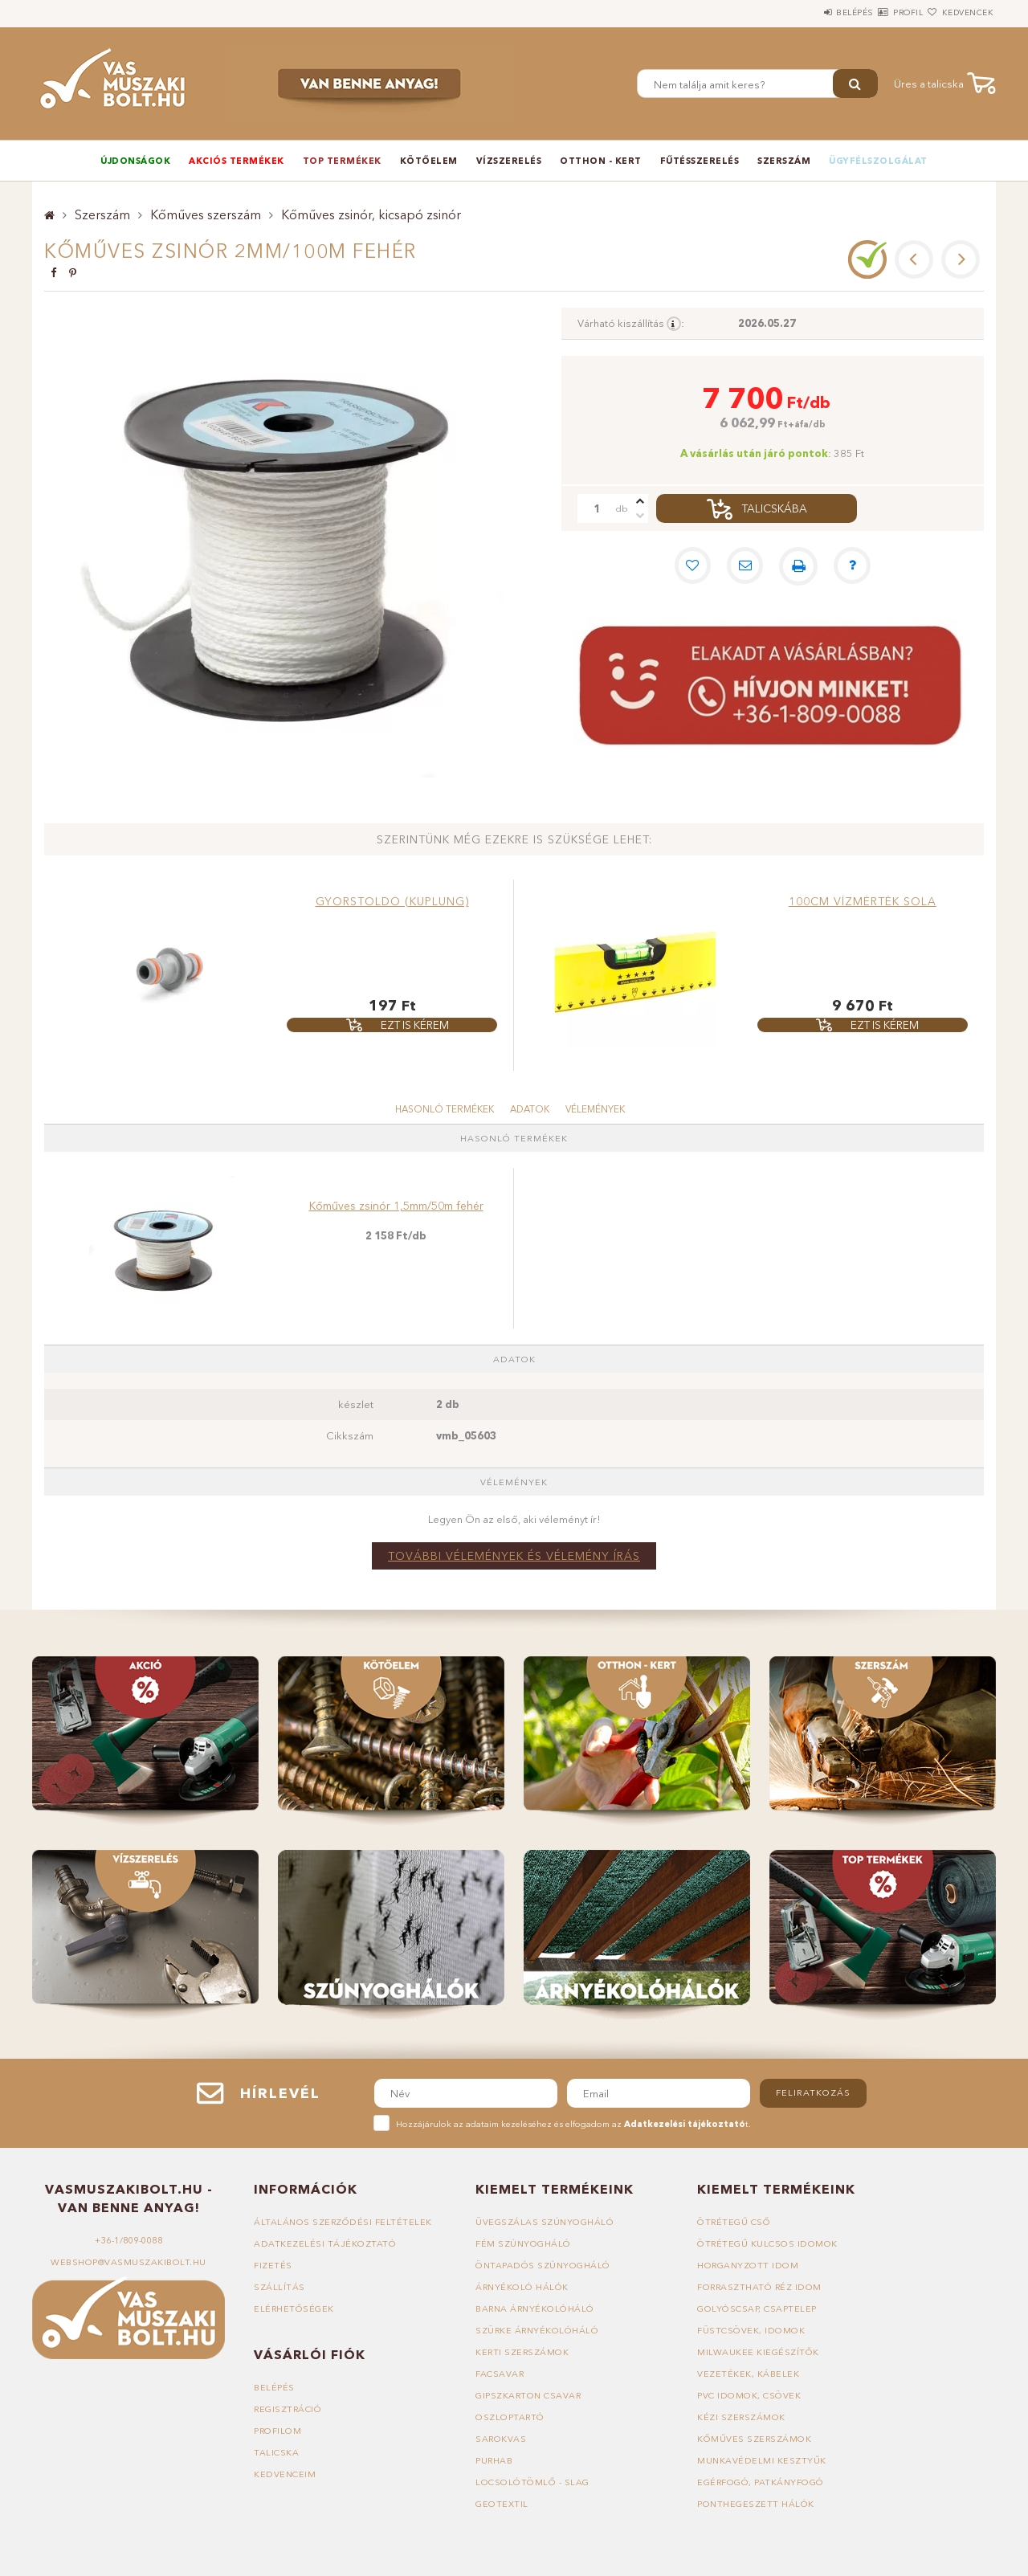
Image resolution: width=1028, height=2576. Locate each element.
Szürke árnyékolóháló (538, 2330)
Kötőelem (429, 160)
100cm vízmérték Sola (862, 901)
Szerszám (783, 160)
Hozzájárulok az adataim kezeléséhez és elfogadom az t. (573, 2123)
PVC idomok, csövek (749, 2395)
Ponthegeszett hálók (756, 2503)
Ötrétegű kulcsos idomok (767, 2243)
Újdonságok (135, 160)
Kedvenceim (285, 2474)
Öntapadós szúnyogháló (543, 2265)
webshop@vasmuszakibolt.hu (128, 2262)
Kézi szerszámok (741, 2417)
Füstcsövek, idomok (751, 2330)
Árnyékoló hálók (522, 2286)
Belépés (806, 12)
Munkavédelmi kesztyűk (762, 2460)
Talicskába (775, 508)
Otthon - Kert (601, 160)
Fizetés (273, 2265)
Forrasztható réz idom (760, 2286)
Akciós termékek (236, 160)
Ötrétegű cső (734, 2221)
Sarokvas (501, 2438)
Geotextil (501, 2503)
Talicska (276, 2452)
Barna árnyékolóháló (536, 2308)
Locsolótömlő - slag (532, 2482)
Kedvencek (958, 12)
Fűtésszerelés (700, 160)
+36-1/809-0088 (128, 2240)
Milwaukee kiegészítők (758, 2352)
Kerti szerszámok (522, 2352)
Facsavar (499, 2373)
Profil (879, 12)
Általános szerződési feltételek (344, 2221)
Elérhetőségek (294, 2308)
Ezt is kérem (414, 1025)
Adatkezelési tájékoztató (325, 2243)
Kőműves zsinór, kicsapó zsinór (371, 214)
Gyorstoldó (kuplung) (392, 901)
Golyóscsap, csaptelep (757, 2308)
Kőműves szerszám (205, 214)
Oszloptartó (510, 2417)
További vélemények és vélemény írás (514, 1556)
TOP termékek (342, 160)
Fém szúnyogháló (523, 2243)
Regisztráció (288, 2409)
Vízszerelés (509, 160)
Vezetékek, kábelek (748, 2373)
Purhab (494, 2460)
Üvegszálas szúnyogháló (544, 2221)
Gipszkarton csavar (529, 2395)
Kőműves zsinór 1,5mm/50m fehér (396, 1205)
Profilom (278, 2430)
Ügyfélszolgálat (878, 160)
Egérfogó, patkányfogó (761, 2482)
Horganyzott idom (748, 2265)
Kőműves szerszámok (754, 2438)
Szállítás (279, 2286)
